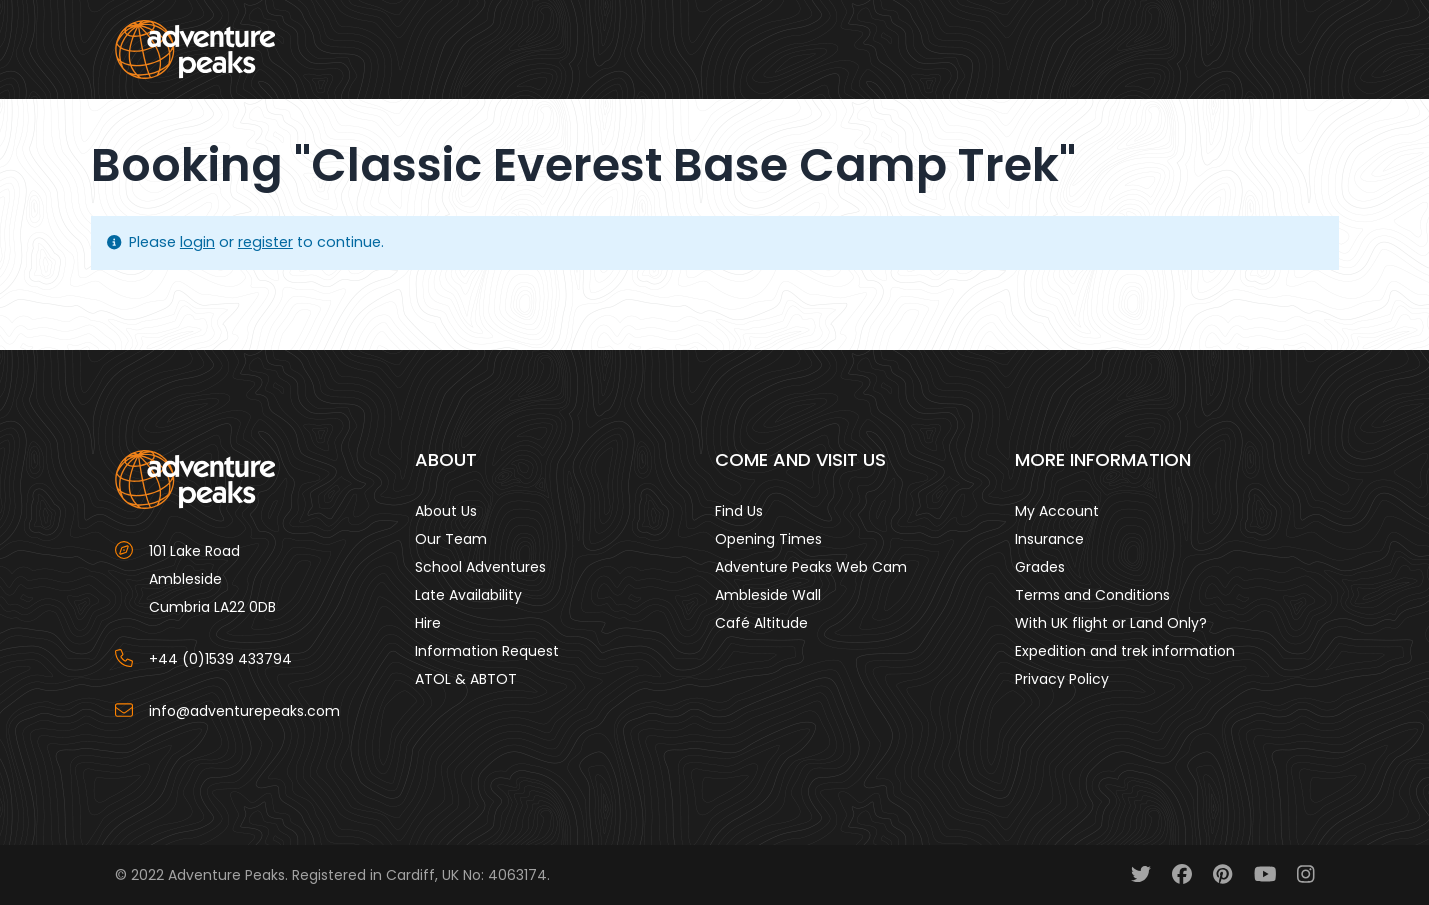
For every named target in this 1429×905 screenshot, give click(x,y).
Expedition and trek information (1125, 651)
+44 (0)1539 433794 (220, 659)
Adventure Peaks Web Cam (811, 567)
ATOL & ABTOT (466, 679)
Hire (428, 623)
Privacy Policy (1062, 679)
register (265, 242)
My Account (1057, 511)
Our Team (451, 539)
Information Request (487, 651)
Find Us (739, 511)
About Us (446, 511)
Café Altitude (761, 623)
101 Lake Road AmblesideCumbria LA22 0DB (212, 579)
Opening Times (768, 539)
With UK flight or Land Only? (1111, 623)
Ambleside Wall (768, 595)
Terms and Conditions (1092, 595)
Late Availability (468, 595)
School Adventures (480, 567)
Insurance (1049, 539)
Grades (1040, 567)
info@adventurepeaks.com (244, 711)
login (197, 242)
